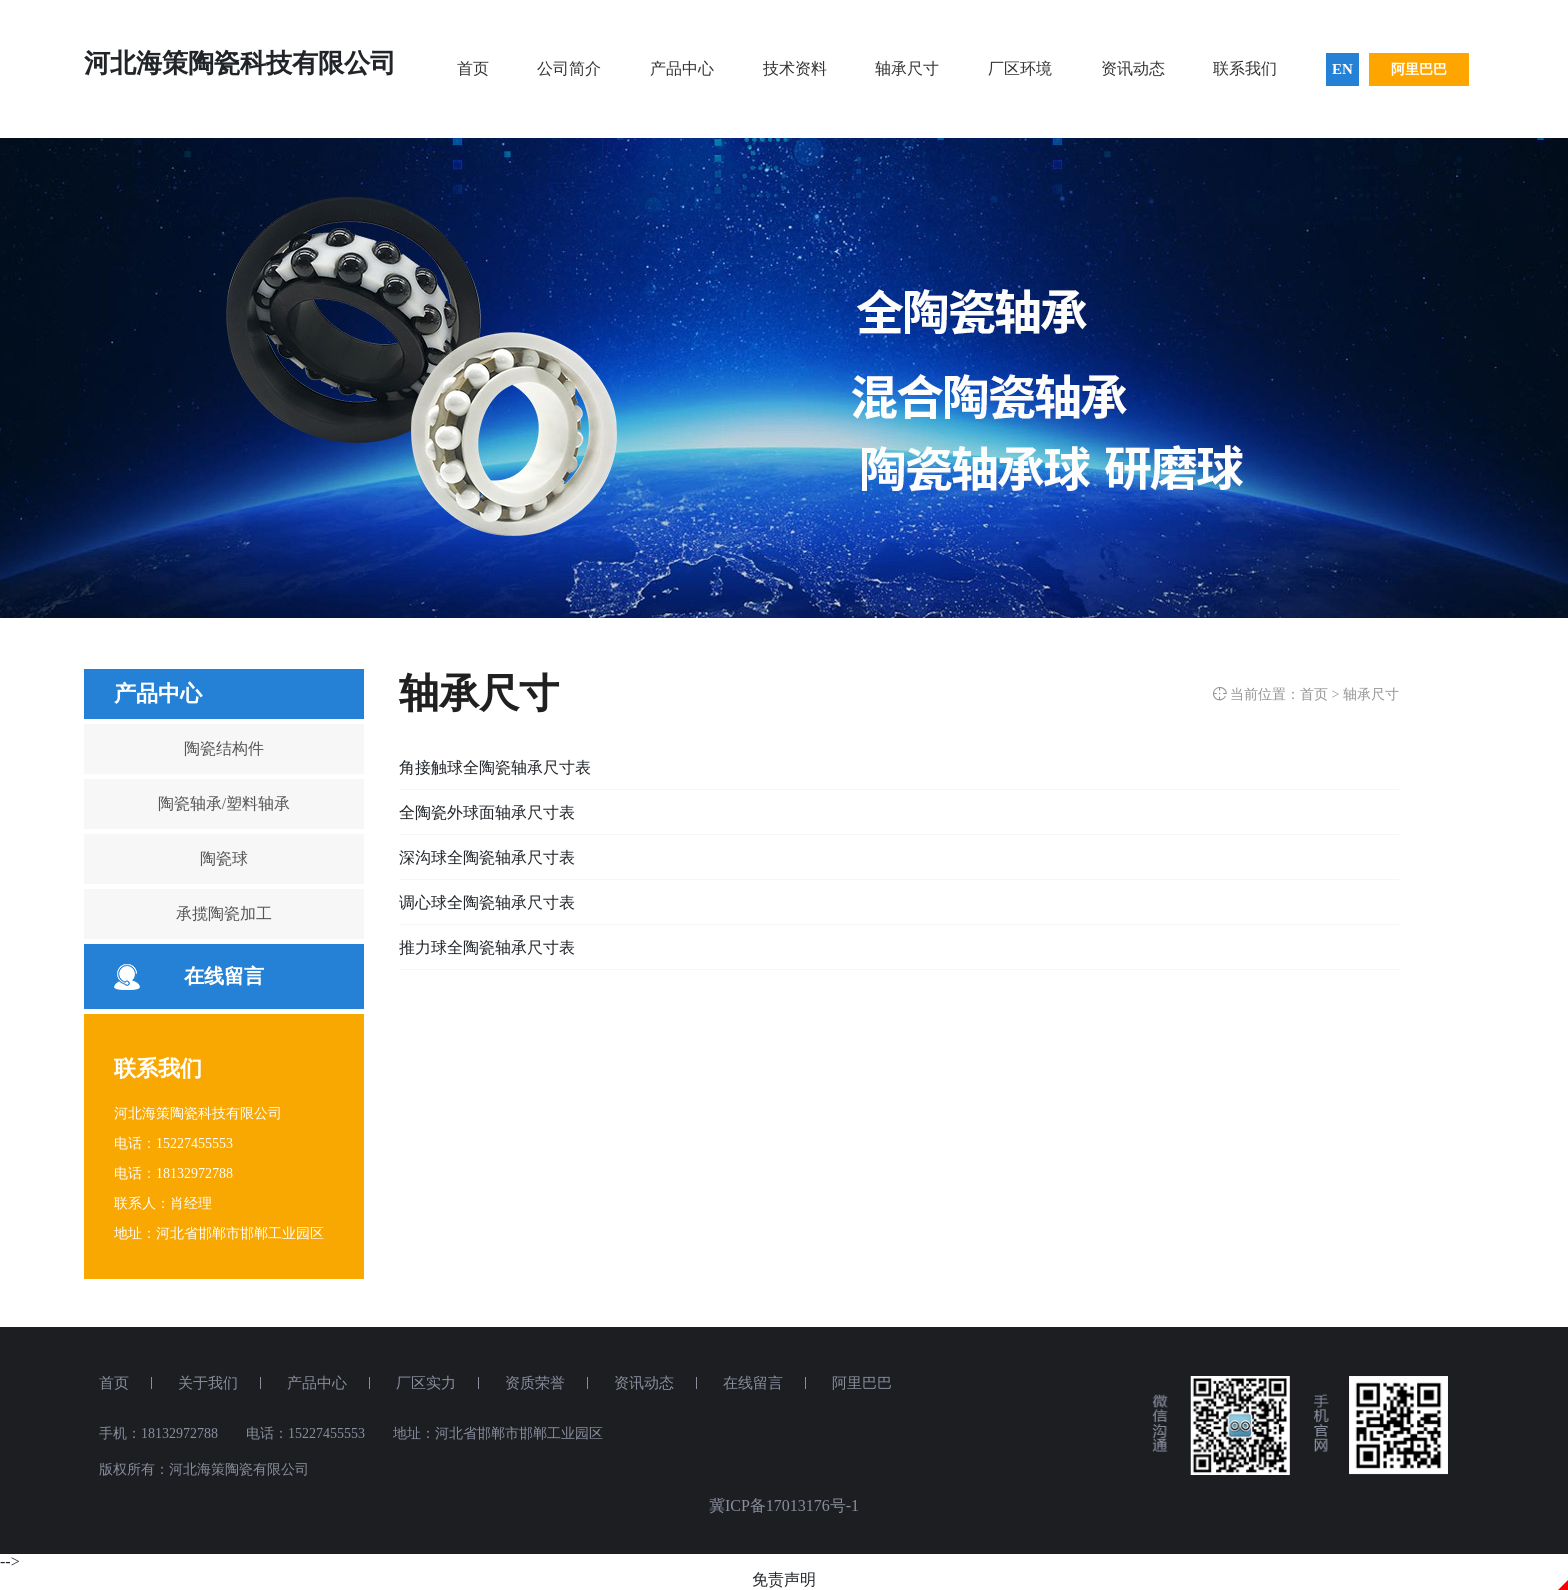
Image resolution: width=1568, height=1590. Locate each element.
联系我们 (1245, 68)
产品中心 (682, 68)
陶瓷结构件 (224, 748)
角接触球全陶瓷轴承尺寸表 (495, 767)
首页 (473, 68)
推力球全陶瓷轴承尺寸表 (487, 947)
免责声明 (784, 1579)
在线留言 (224, 976)
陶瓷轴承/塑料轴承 (224, 803)
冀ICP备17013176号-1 (784, 1505)
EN (1342, 69)
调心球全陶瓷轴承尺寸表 (487, 902)
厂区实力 (426, 1383)
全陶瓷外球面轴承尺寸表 (487, 812)
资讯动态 (1133, 68)
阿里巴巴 (1419, 69)
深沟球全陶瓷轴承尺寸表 (487, 857)
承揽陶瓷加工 (224, 913)
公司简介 (569, 68)
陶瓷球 (224, 858)
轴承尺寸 (907, 68)
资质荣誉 (535, 1383)
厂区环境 (1020, 68)
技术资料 (795, 68)
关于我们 (208, 1383)
